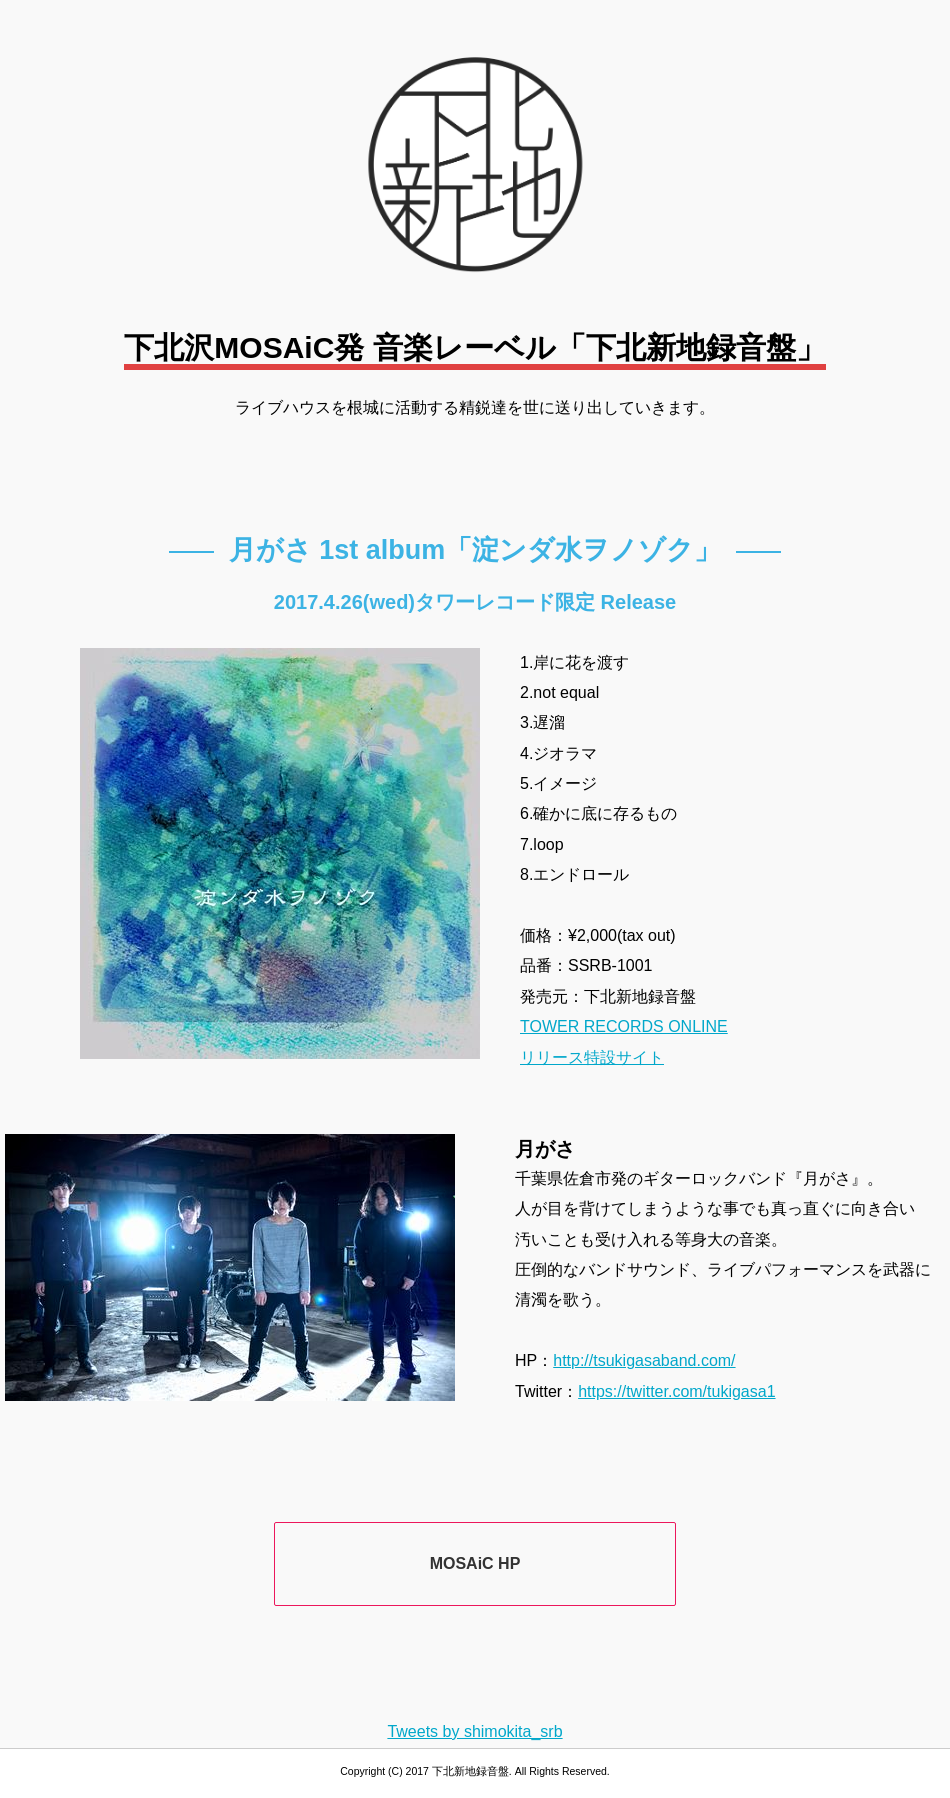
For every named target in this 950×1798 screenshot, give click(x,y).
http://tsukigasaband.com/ (644, 1360)
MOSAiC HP (475, 1563)
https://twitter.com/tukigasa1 (676, 1391)
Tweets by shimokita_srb (474, 1731)
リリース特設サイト (592, 1057)
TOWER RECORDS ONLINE (624, 1026)
